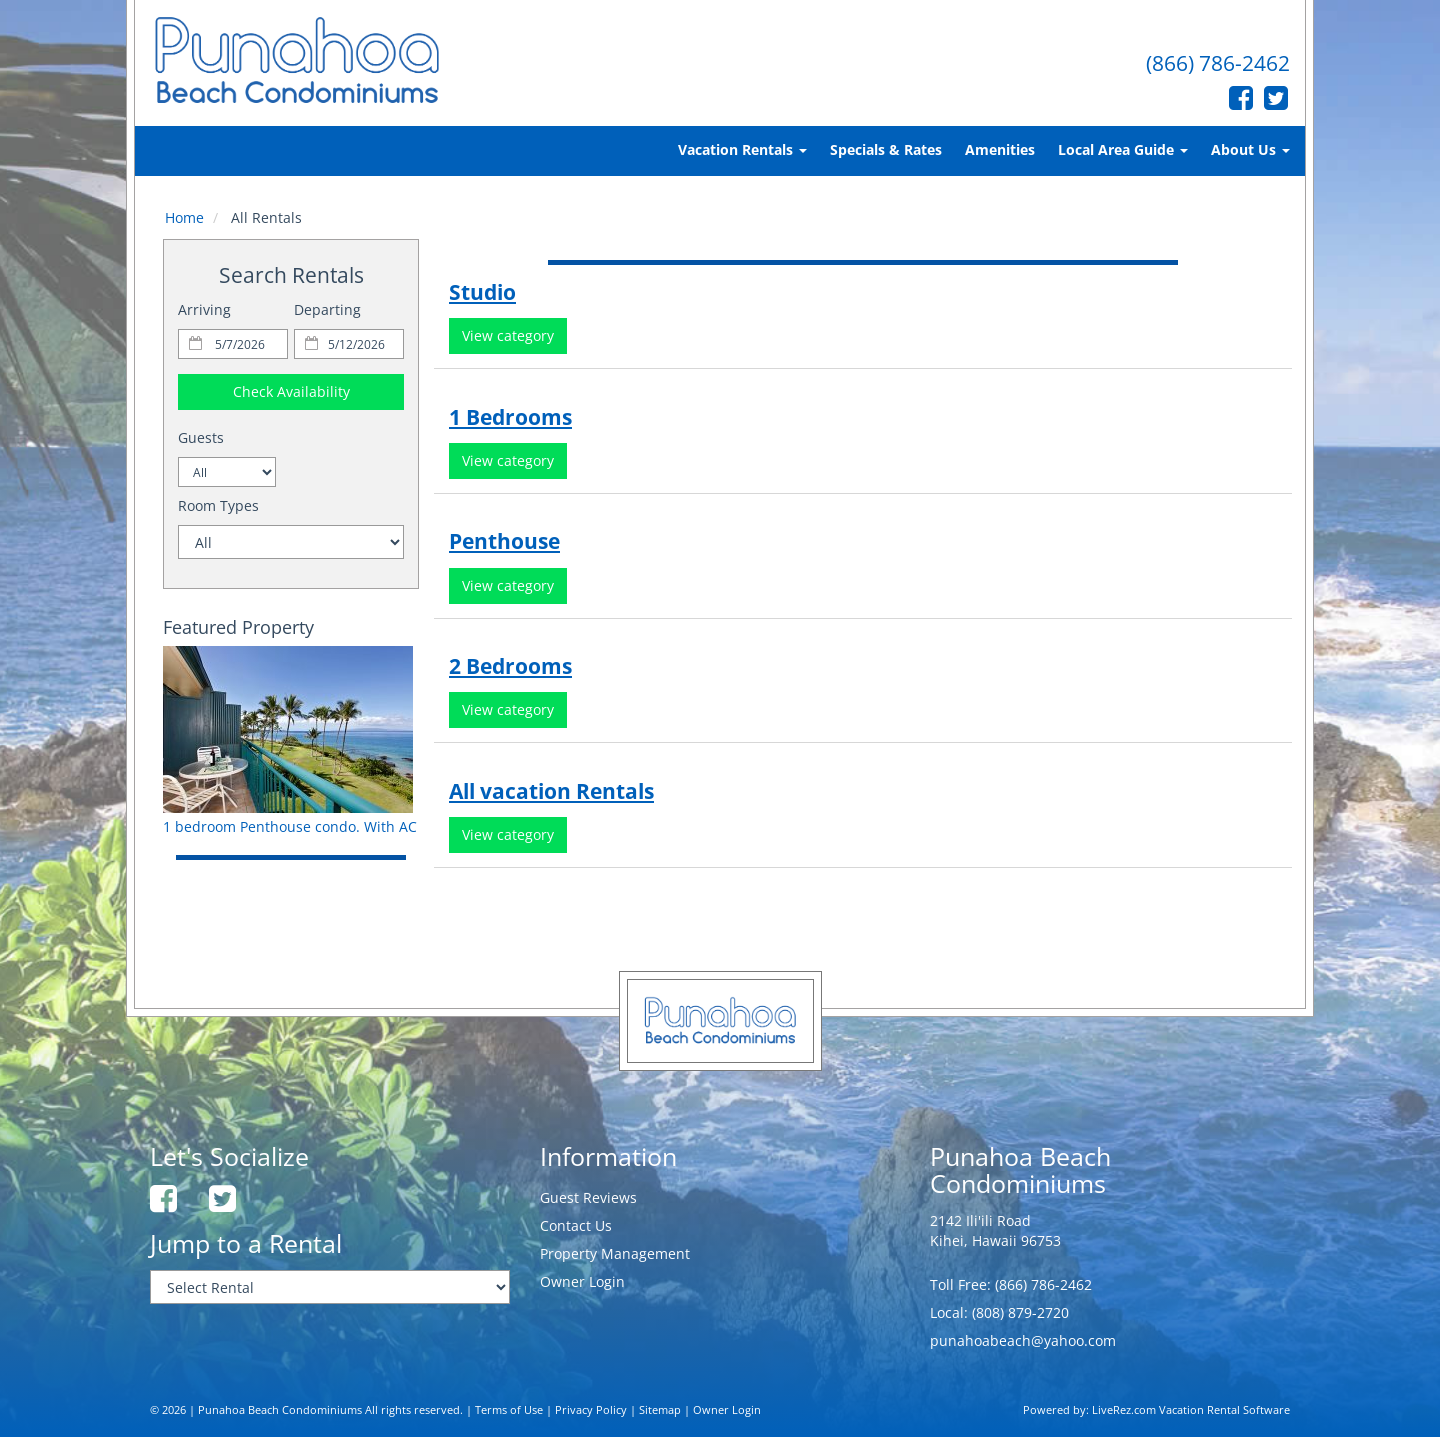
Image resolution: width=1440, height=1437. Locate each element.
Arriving (204, 309)
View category (508, 335)
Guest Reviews (588, 1197)
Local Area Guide (1123, 149)
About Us (1250, 149)
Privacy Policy (591, 1410)
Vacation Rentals (742, 149)
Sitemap (660, 1410)
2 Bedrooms (510, 666)
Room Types (218, 505)
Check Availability (291, 391)
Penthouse (504, 541)
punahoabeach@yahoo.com (1023, 1340)
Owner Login (582, 1281)
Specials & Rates (886, 149)
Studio (482, 292)
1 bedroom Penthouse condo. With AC (290, 826)
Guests (201, 437)
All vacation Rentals (551, 791)
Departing (327, 309)
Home (184, 217)
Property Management (615, 1253)
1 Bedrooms (510, 417)
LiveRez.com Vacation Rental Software (1191, 1410)
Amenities (1000, 149)
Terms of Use (509, 1410)
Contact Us (576, 1225)
